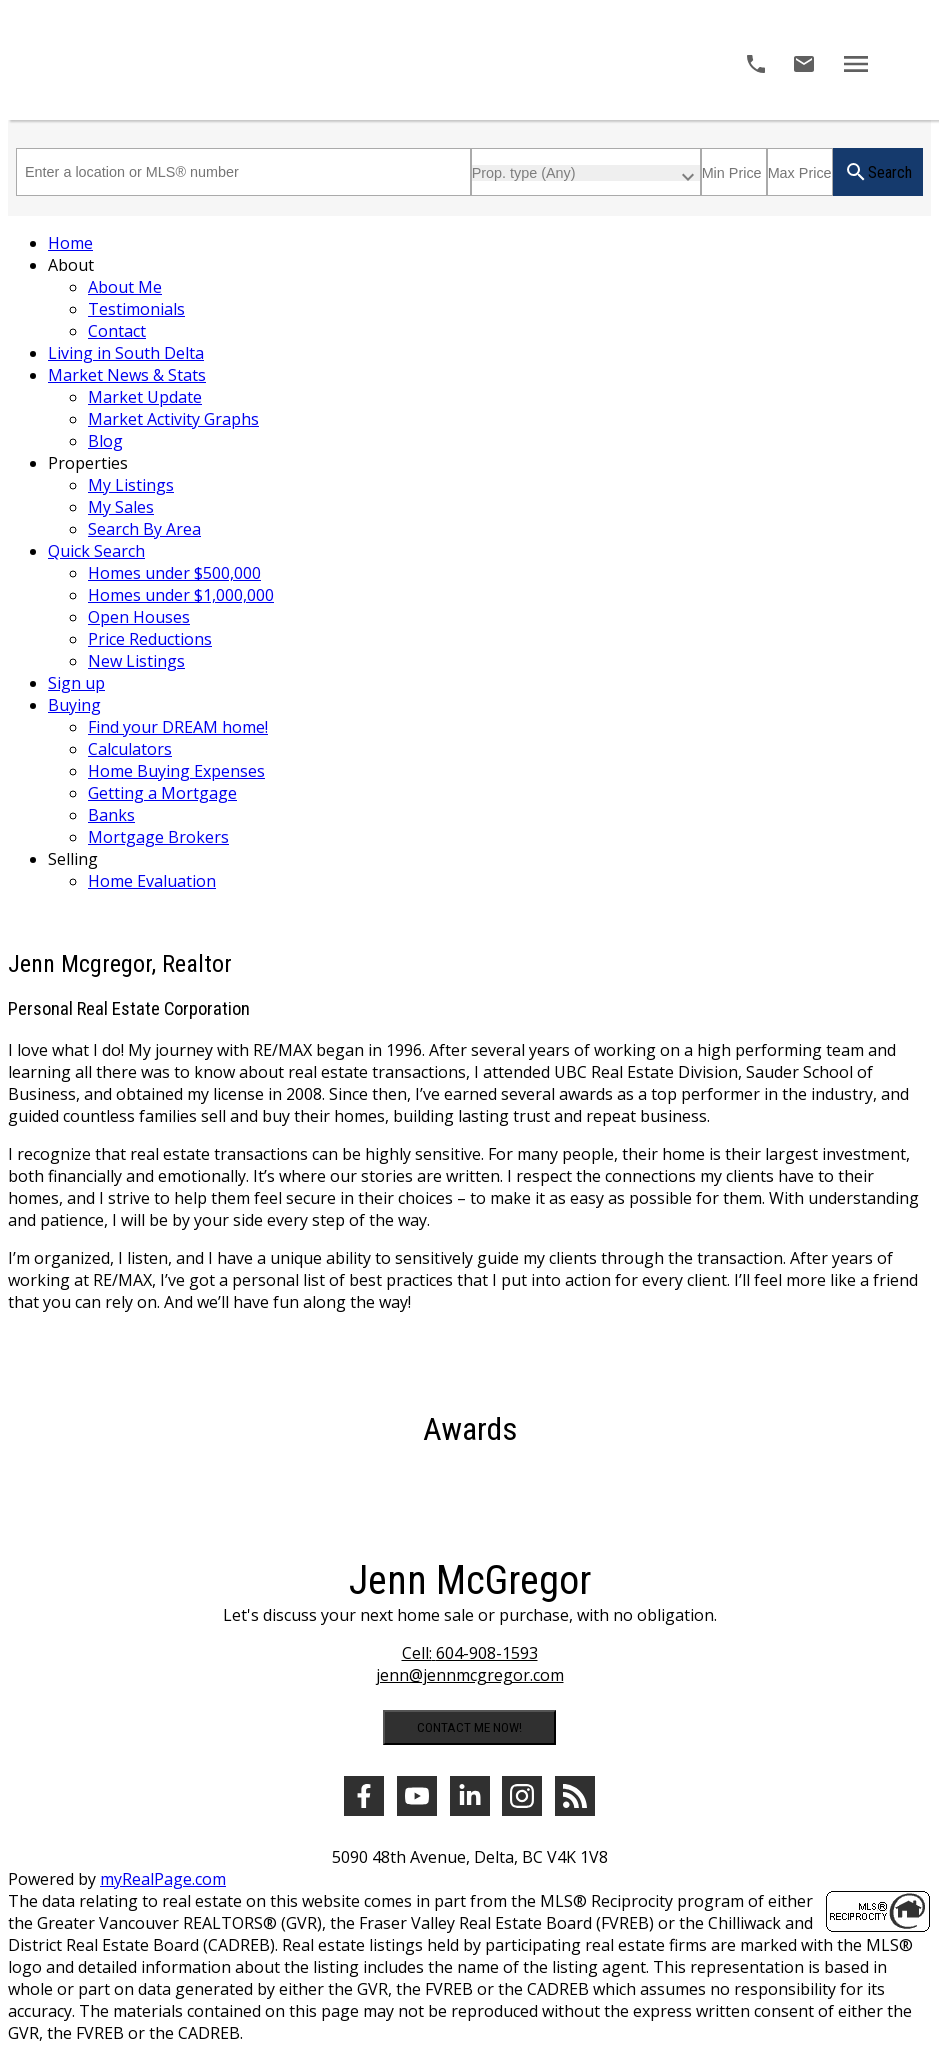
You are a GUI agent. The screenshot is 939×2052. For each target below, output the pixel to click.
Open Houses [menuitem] (139, 617)
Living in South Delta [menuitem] (126, 353)
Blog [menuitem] (105, 441)
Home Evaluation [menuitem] (152, 881)
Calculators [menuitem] (130, 749)
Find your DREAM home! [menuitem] (178, 727)
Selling (73, 859)
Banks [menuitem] (111, 815)
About (71, 265)
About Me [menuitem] (125, 287)
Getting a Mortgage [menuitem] (162, 793)
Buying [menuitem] (74, 705)
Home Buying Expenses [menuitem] (176, 771)
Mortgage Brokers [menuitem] (158, 837)
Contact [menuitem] (117, 331)
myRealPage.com (163, 1879)
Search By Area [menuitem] (144, 529)
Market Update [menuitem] (145, 397)
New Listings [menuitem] (136, 661)
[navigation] (469, 562)
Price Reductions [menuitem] (150, 639)
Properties (88, 463)
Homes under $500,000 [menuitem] (174, 573)
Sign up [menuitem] (76, 683)
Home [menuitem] (70, 243)
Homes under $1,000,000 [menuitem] (181, 595)
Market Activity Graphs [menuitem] (173, 419)
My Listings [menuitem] (131, 485)
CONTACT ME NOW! (469, 1727)
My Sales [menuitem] (121, 507)
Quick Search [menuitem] (96, 551)
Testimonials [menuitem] (136, 309)
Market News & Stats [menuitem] (127, 375)
